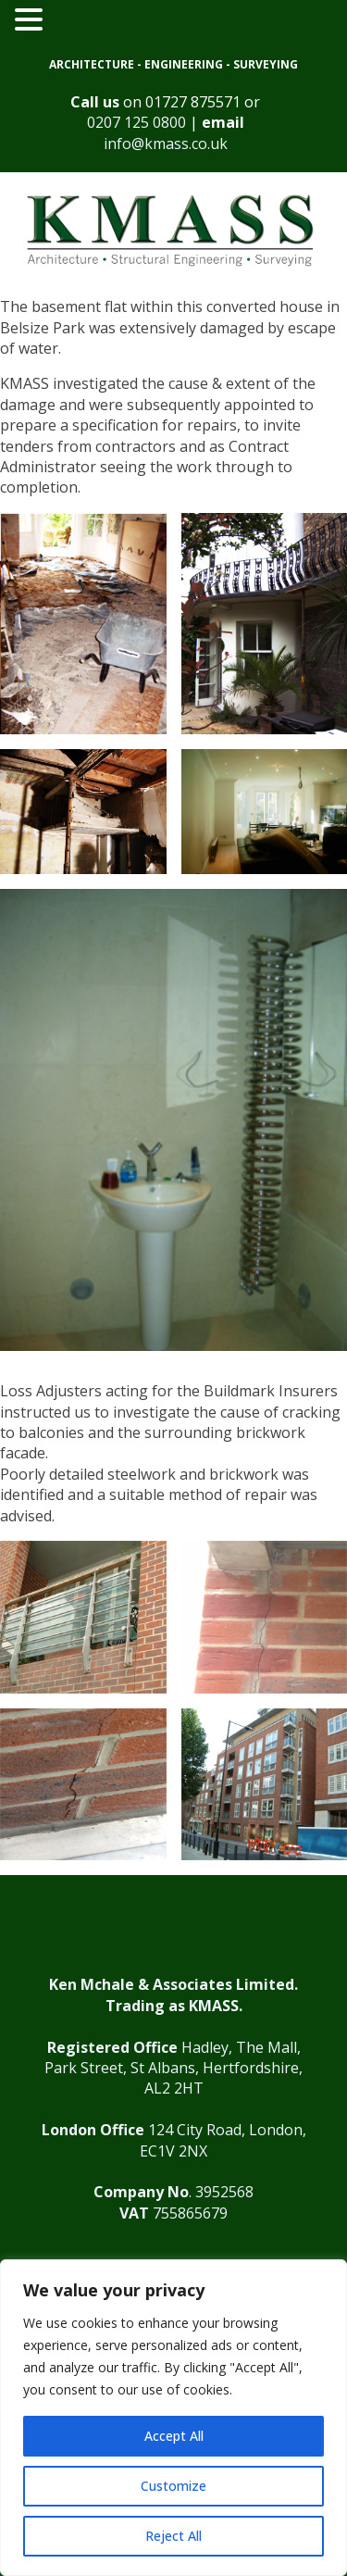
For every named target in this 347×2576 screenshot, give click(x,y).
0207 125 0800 (136, 122)
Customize (173, 2486)
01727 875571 (193, 102)
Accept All (174, 2436)
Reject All (173, 2536)
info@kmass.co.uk (166, 143)
